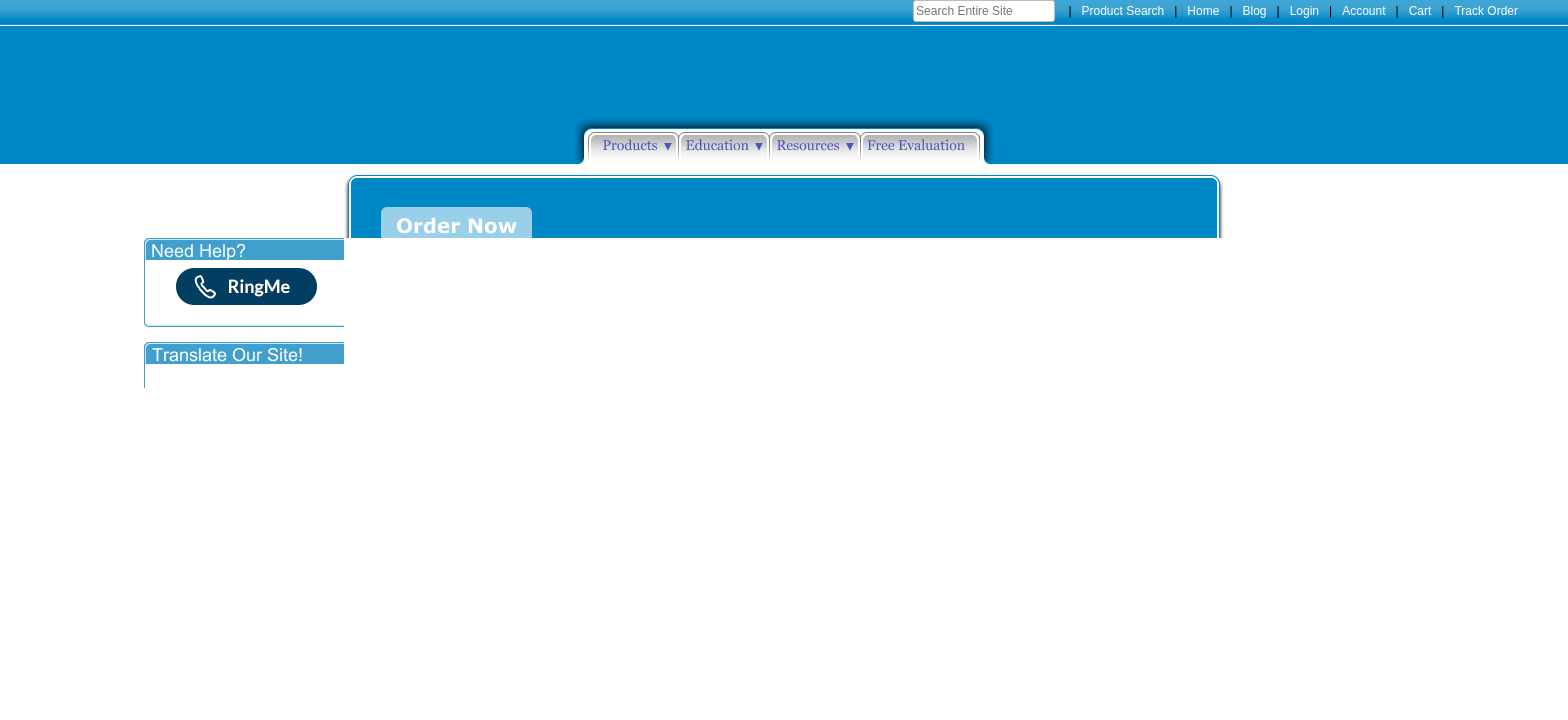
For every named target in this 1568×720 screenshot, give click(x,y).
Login (1304, 11)
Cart (1420, 11)
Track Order (1486, 11)
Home (1203, 11)
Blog (1255, 11)
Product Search (1123, 11)
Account (1363, 11)
